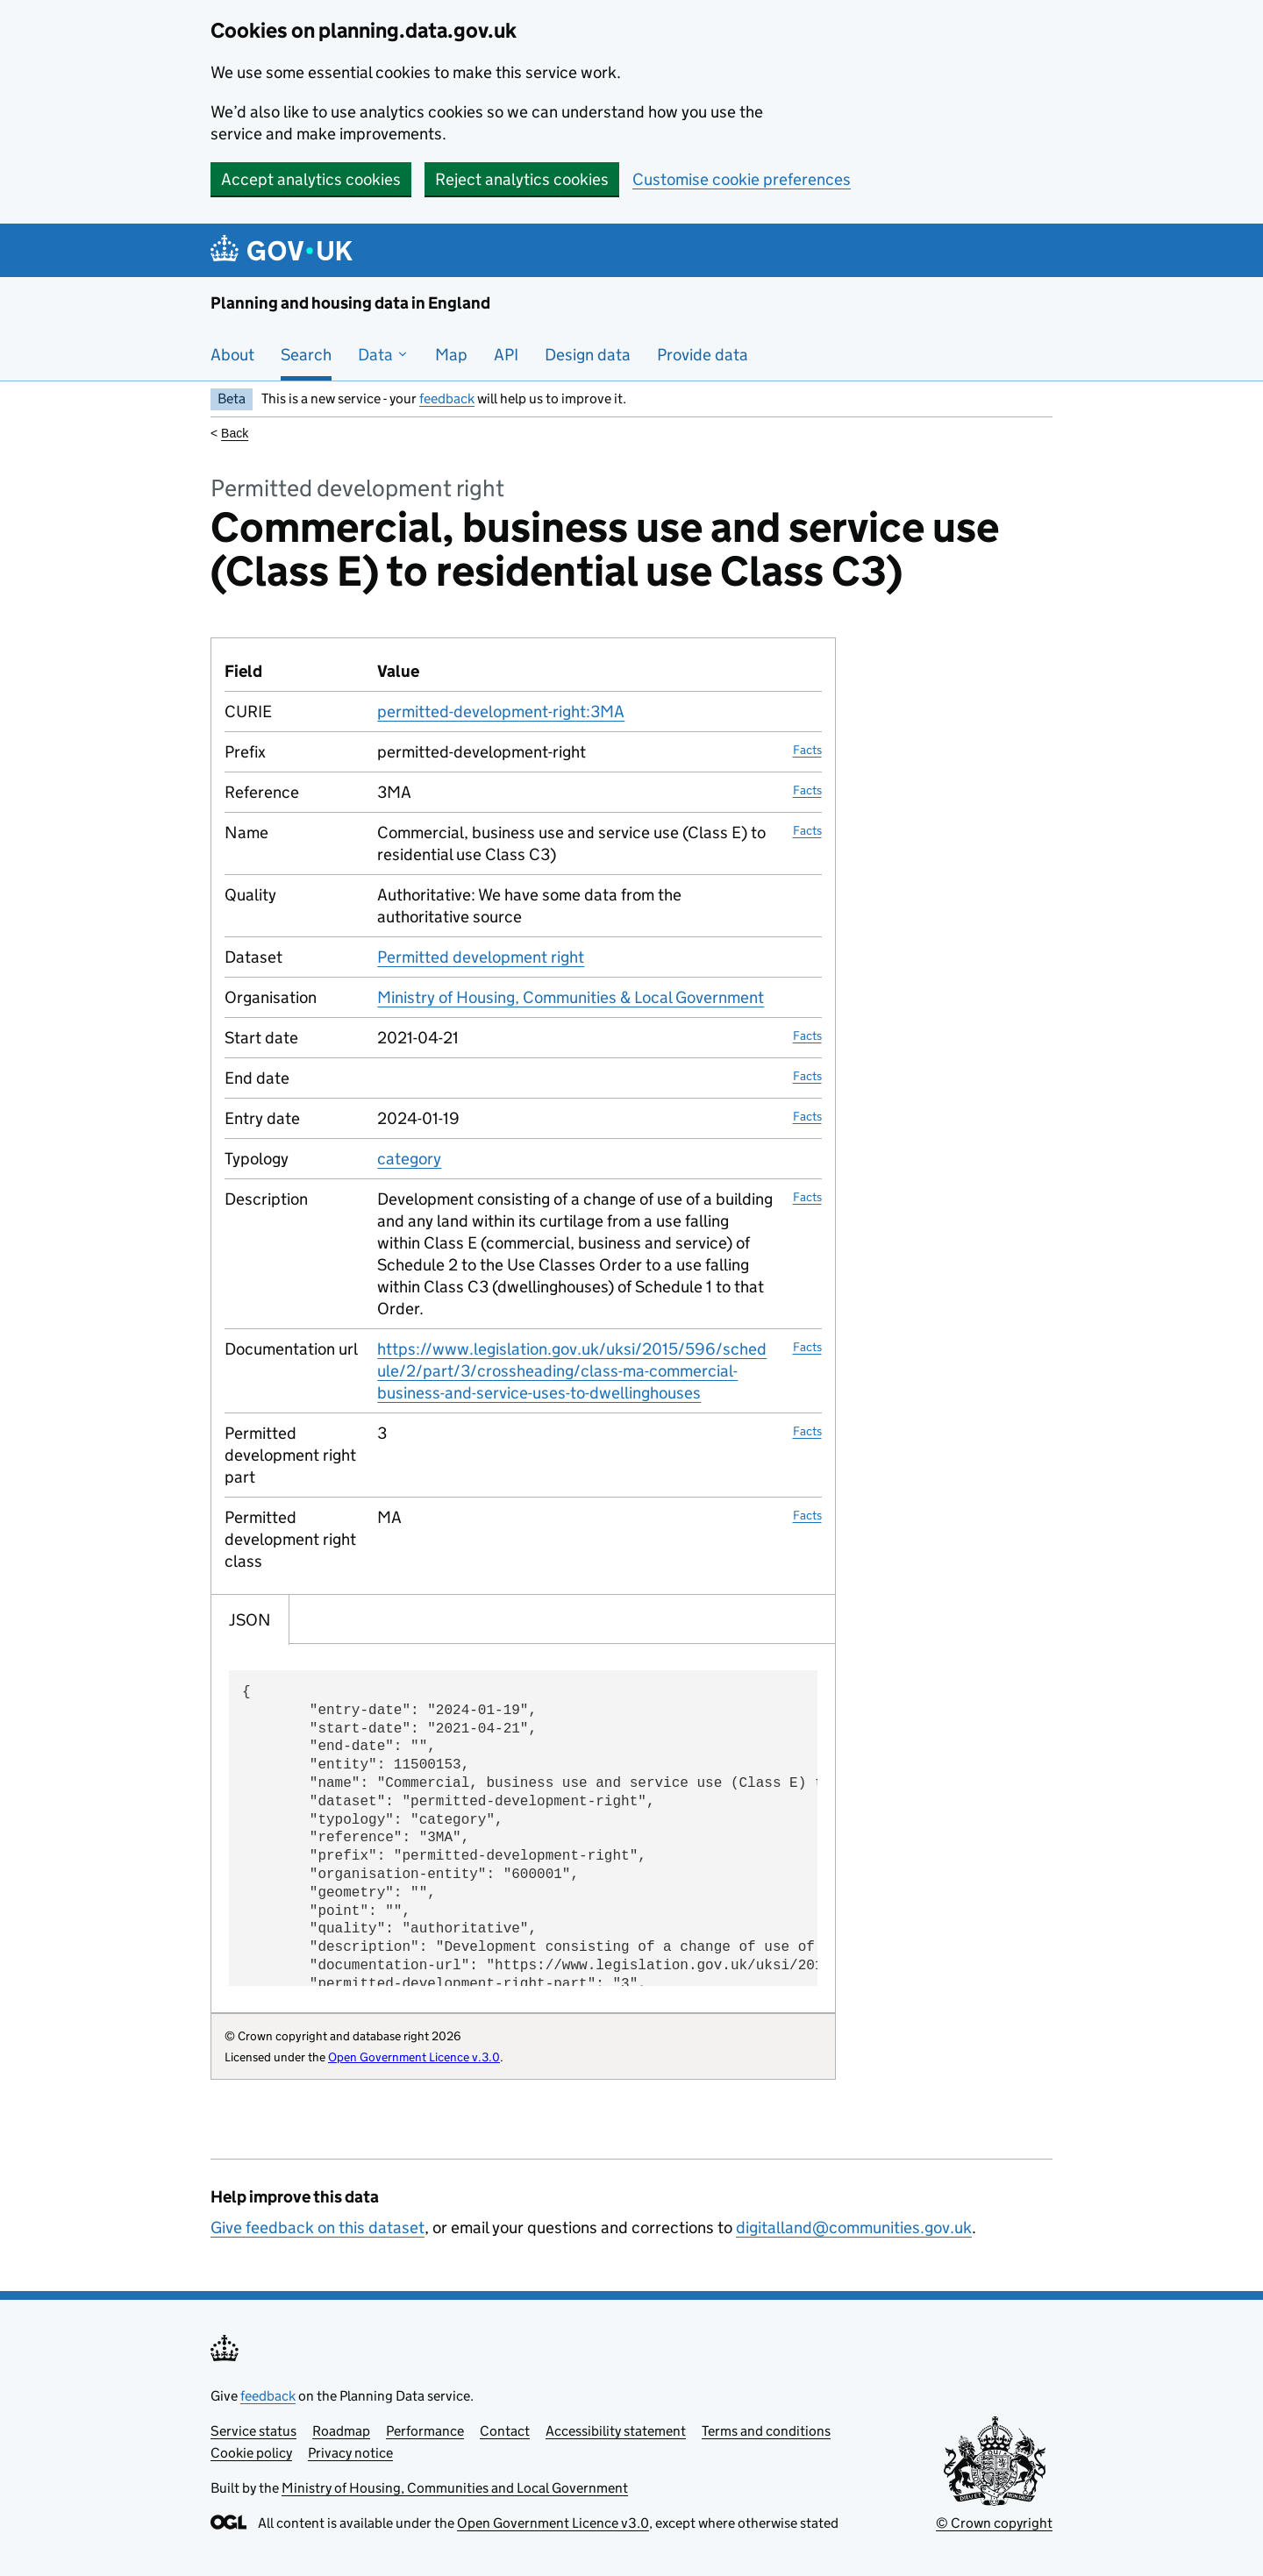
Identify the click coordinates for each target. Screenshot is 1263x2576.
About (232, 355)
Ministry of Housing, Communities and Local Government (455, 2488)
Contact (505, 2431)
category (409, 1159)
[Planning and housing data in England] (284, 250)
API (506, 355)
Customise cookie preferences (741, 179)
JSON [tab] (250, 1620)
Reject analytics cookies (522, 179)
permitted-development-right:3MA (500, 711)
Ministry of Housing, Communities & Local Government (570, 997)
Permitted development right (480, 957)
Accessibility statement (616, 2431)
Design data (588, 355)
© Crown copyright (994, 2523)
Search (306, 355)
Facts (807, 750)
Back (234, 433)
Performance (425, 2431)
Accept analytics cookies (311, 179)
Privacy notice (350, 2452)
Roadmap (341, 2431)
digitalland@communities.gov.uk (854, 2227)
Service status (253, 2431)
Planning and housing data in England (350, 303)
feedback (447, 398)
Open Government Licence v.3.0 (414, 2057)
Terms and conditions (766, 2431)
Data (383, 355)
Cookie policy (251, 2452)
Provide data (702, 355)
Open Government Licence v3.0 (553, 2523)
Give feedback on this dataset (317, 2227)
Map (451, 355)
